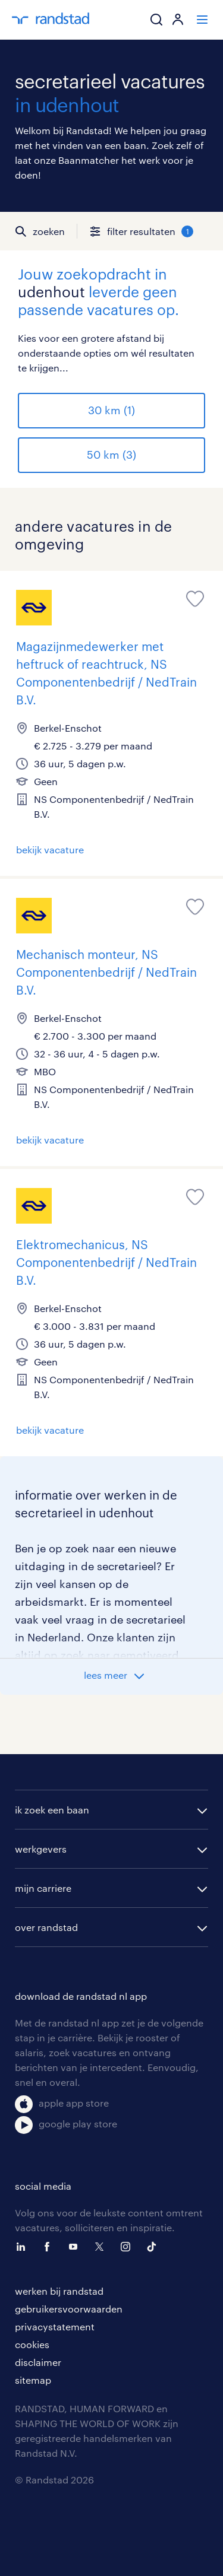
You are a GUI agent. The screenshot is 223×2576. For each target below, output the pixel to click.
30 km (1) (111, 410)
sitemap (33, 2380)
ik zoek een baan (52, 1809)
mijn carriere (43, 1888)
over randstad (46, 1927)
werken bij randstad (59, 2291)
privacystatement (55, 2326)
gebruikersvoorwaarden (69, 2308)
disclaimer (38, 2362)
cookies (32, 2344)
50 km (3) (111, 454)
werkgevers (41, 1848)
